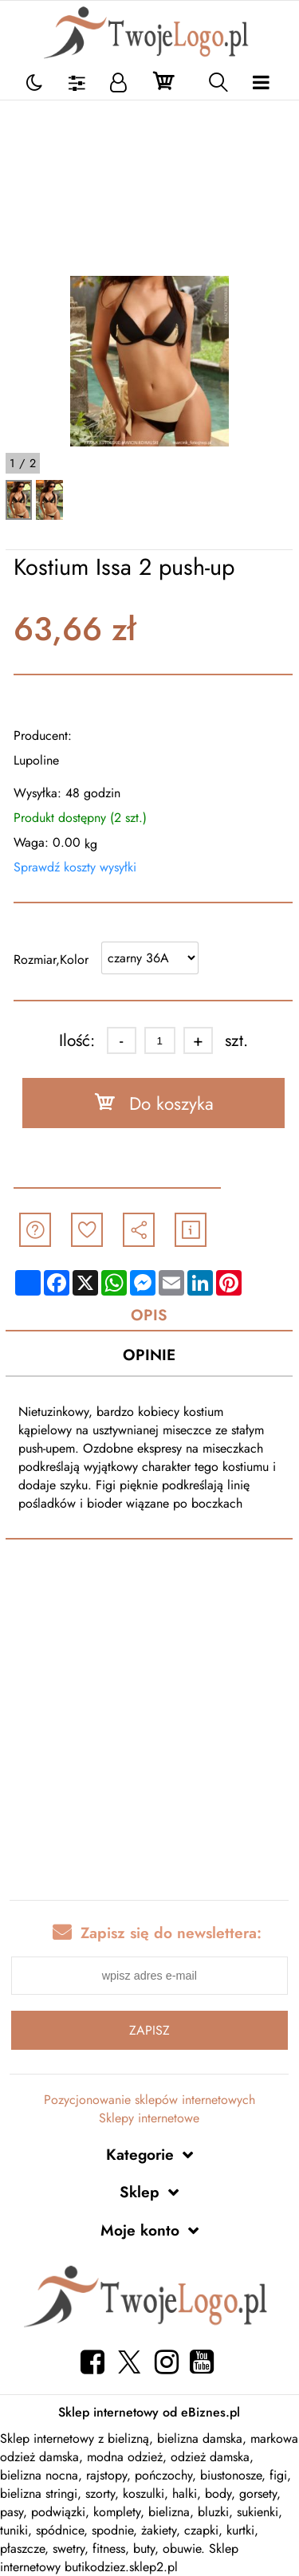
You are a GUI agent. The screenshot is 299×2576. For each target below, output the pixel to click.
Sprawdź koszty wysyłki (75, 867)
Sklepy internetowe (149, 2118)
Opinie (149, 1354)
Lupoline (36, 760)
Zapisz (149, 2030)
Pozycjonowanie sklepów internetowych (149, 2099)
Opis (149, 1315)
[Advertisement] (149, 188)
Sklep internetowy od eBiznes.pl (149, 2412)
